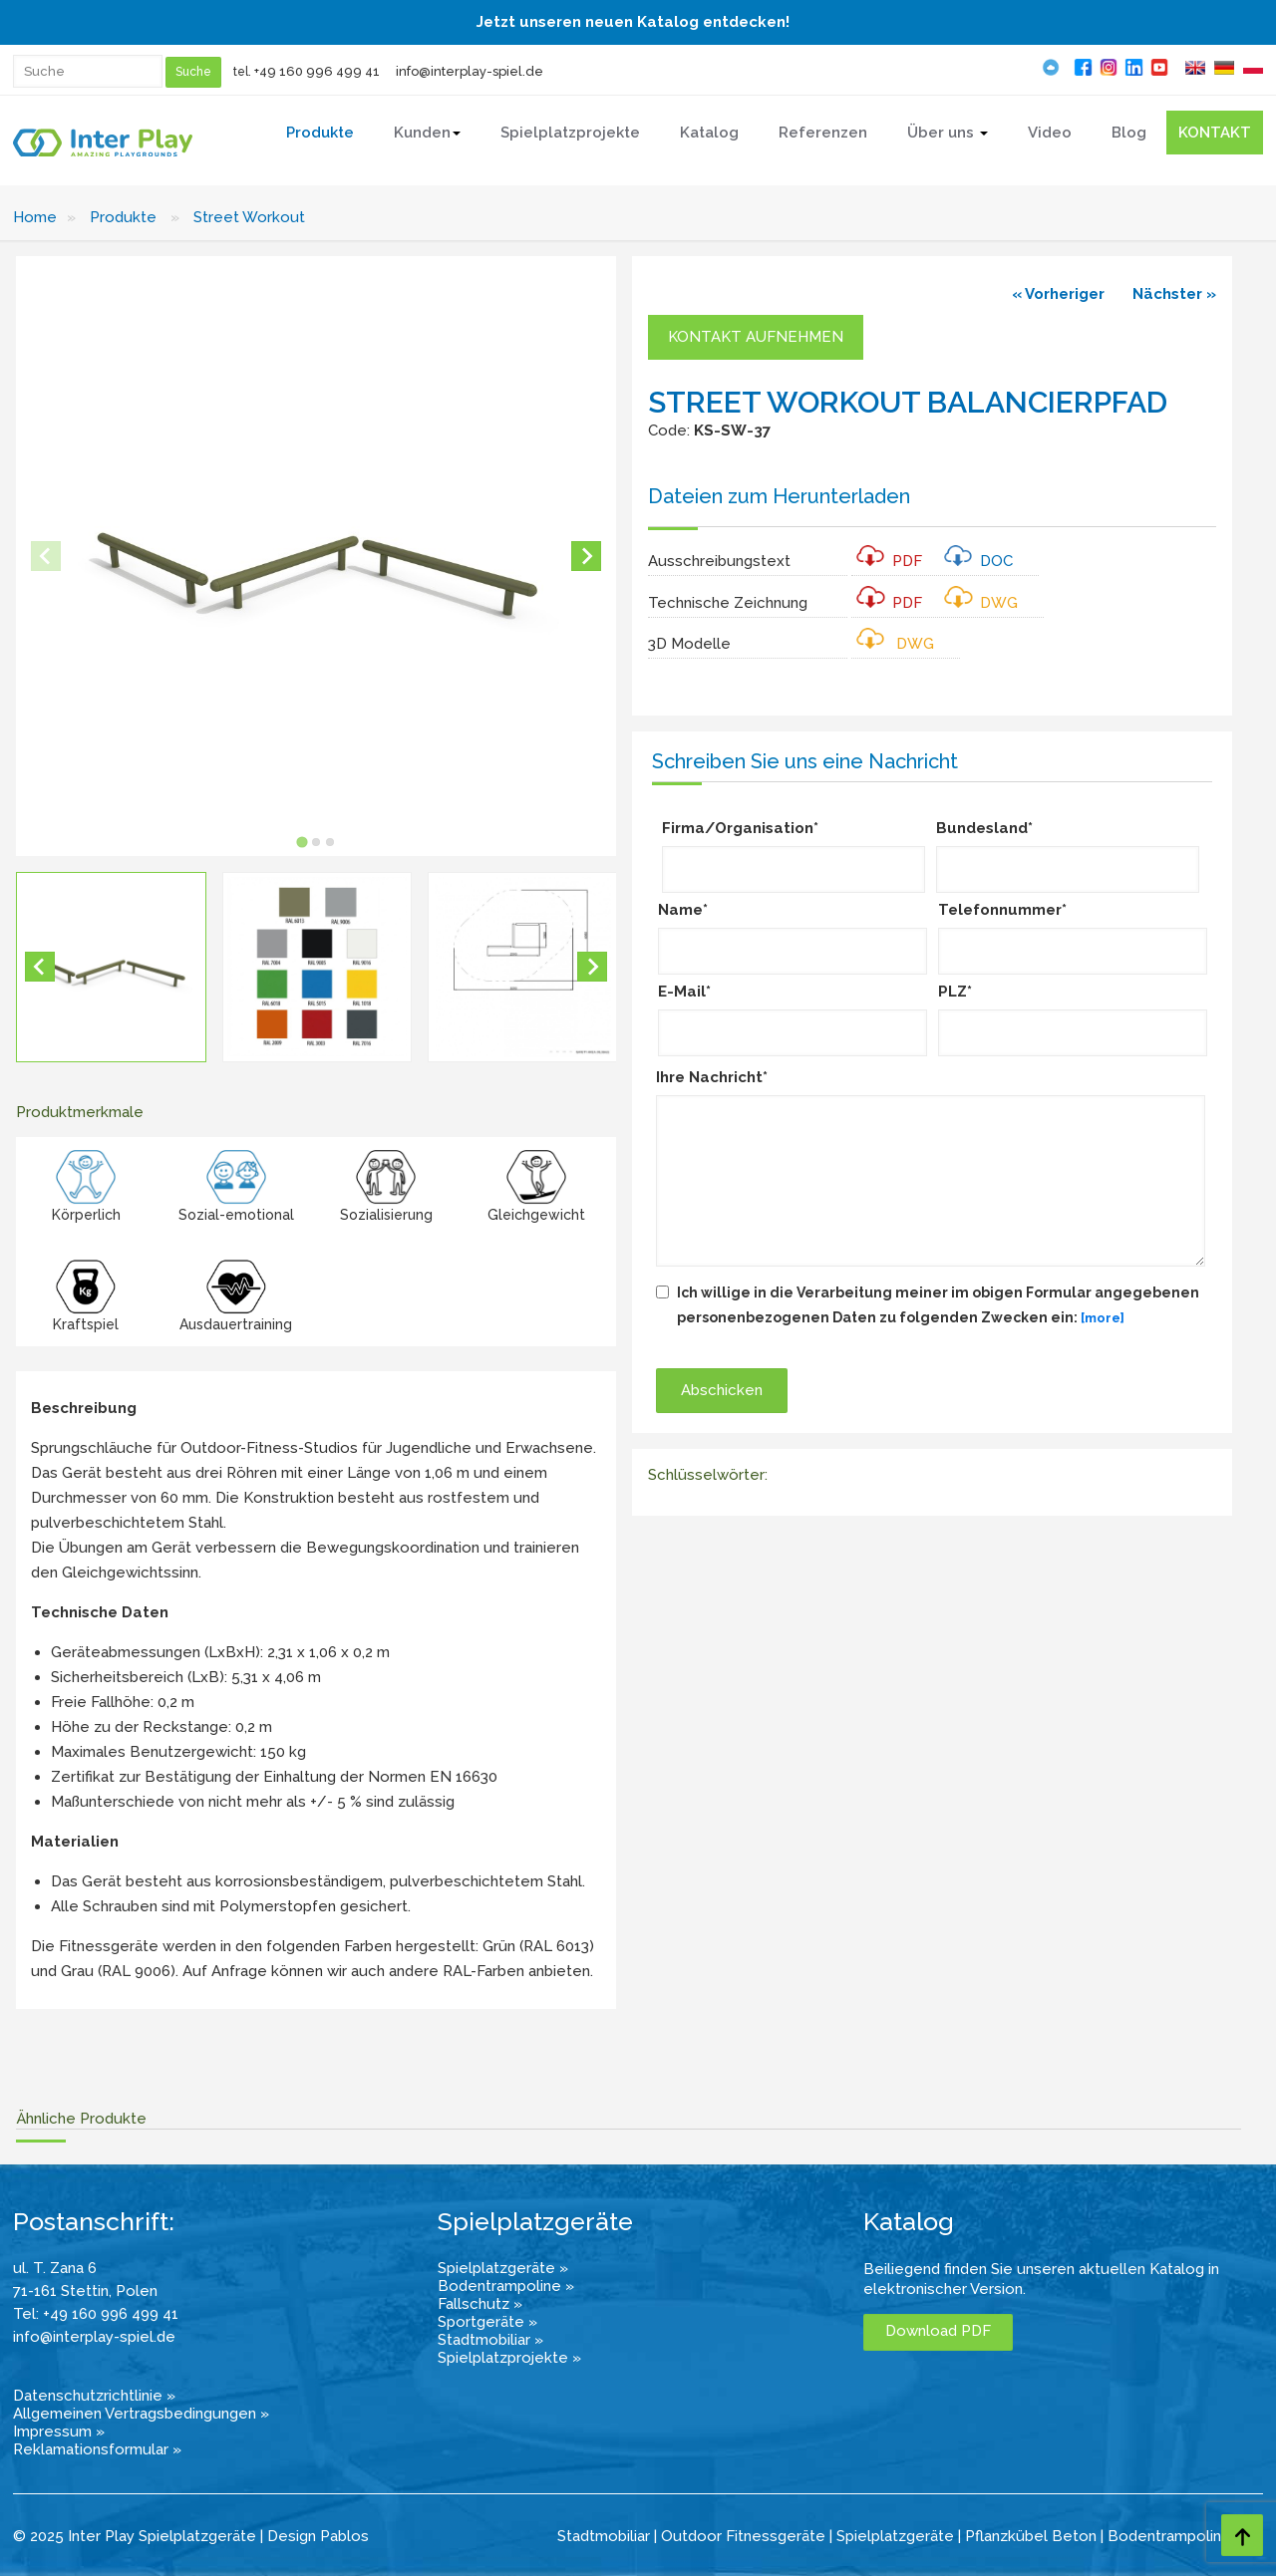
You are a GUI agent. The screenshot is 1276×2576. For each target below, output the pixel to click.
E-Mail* (684, 992)
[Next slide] (586, 556)
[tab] (301, 841)
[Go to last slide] (40, 967)
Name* (683, 910)
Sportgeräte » (487, 2322)
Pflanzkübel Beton (1031, 2536)
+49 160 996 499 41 (317, 71)
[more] (1102, 1317)
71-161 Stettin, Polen (85, 2291)
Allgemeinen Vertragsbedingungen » (141, 2414)
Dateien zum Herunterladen (779, 496)
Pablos (344, 2536)
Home (35, 217)
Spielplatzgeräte (895, 2536)
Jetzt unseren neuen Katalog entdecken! (633, 22)
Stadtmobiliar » (490, 2340)
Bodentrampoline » (506, 2286)
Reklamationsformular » (97, 2449)
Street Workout (249, 217)
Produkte (123, 217)
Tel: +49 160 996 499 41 (95, 2314)
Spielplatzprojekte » (509, 2358)
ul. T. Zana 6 (55, 2268)
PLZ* (955, 992)
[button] (111, 967)
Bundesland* (984, 828)
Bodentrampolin (1164, 2536)
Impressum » (59, 2431)
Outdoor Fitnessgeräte (743, 2536)
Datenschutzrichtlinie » (94, 2396)
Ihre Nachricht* (712, 1077)
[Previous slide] (46, 556)
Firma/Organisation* (740, 828)
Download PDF (938, 2331)
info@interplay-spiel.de (469, 71)
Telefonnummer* (1002, 910)
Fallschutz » (480, 2304)
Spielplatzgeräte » (503, 2268)
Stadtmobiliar (603, 2536)
